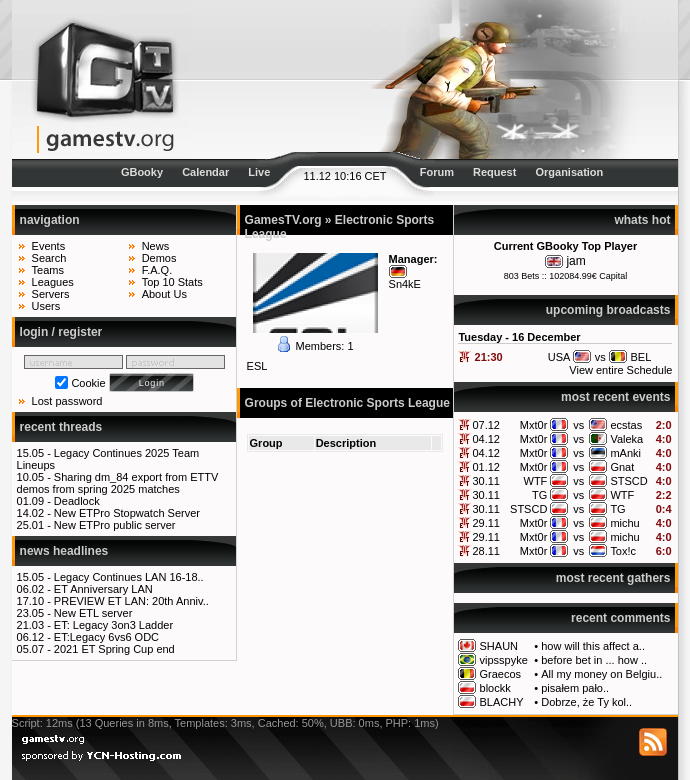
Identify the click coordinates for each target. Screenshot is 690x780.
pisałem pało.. (575, 688)
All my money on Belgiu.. (601, 674)
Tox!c (623, 551)
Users (46, 306)
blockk (495, 688)
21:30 (489, 357)
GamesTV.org (283, 220)
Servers (51, 294)
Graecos (501, 674)
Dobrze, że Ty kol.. (586, 702)
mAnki (625, 453)
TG (539, 495)
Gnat (622, 467)
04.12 (486, 439)
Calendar (205, 172)
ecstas (626, 425)
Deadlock (77, 501)
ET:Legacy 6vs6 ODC (106, 637)
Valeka (626, 439)
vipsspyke (504, 660)
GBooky (142, 172)
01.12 (486, 467)
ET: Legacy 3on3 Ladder (113, 625)
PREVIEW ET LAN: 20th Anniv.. (131, 601)
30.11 (486, 481)
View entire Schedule (620, 370)
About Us (164, 294)
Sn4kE (405, 284)
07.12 (486, 425)
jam (575, 261)
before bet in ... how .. (594, 660)
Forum (437, 172)
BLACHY (502, 702)
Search (49, 258)
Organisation (569, 172)
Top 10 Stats (172, 282)
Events (49, 246)
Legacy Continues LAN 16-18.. (129, 577)
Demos (159, 258)
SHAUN (499, 646)
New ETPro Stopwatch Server (127, 513)
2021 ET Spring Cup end (114, 649)
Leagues (53, 282)
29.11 (486, 523)
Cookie (88, 383)
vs (578, 425)
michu (624, 523)
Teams (48, 270)
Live (259, 172)
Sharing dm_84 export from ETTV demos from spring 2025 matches (118, 483)
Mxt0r (534, 425)
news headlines (64, 551)
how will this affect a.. (593, 646)
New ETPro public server (115, 525)
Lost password (67, 401)
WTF (536, 481)
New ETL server (93, 613)
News (156, 246)
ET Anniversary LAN (103, 589)
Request (494, 172)
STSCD (628, 481)
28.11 (486, 551)
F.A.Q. (157, 270)
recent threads (61, 427)
